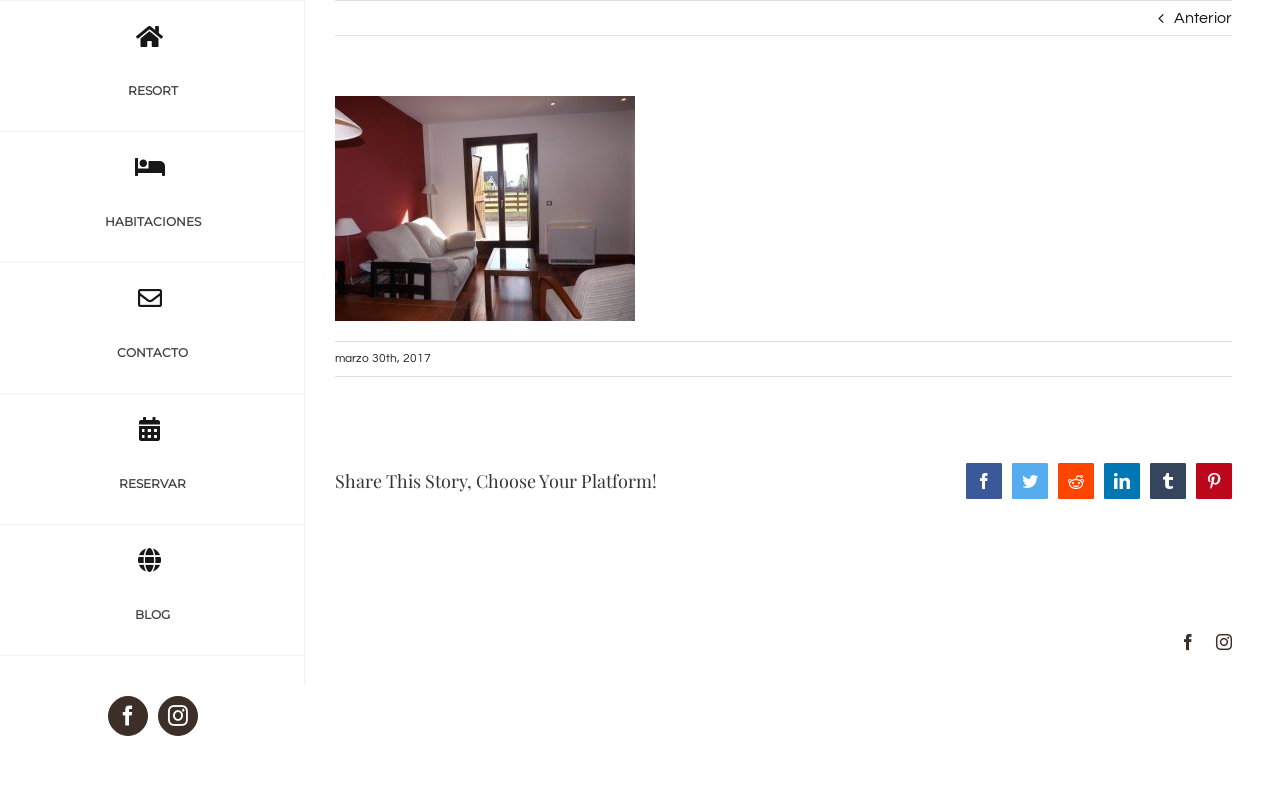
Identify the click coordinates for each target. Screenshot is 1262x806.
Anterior (1203, 18)
